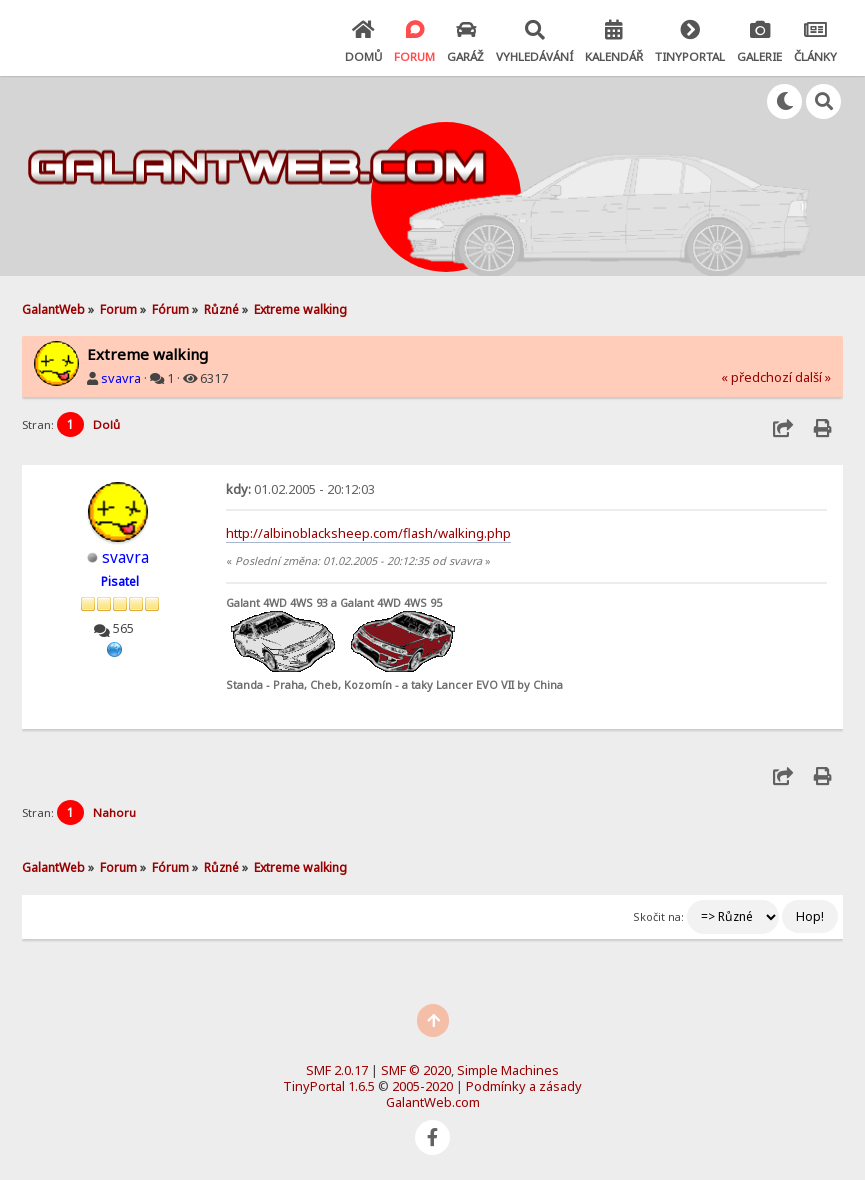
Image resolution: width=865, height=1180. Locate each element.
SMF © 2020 (416, 1070)
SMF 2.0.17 (337, 1070)
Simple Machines (508, 1070)
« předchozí (756, 377)
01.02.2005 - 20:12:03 (300, 489)
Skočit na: (658, 916)
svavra (121, 378)
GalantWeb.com (433, 1102)
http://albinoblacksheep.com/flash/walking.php (368, 533)
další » (813, 377)
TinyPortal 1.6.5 (329, 1086)
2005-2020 (422, 1086)
